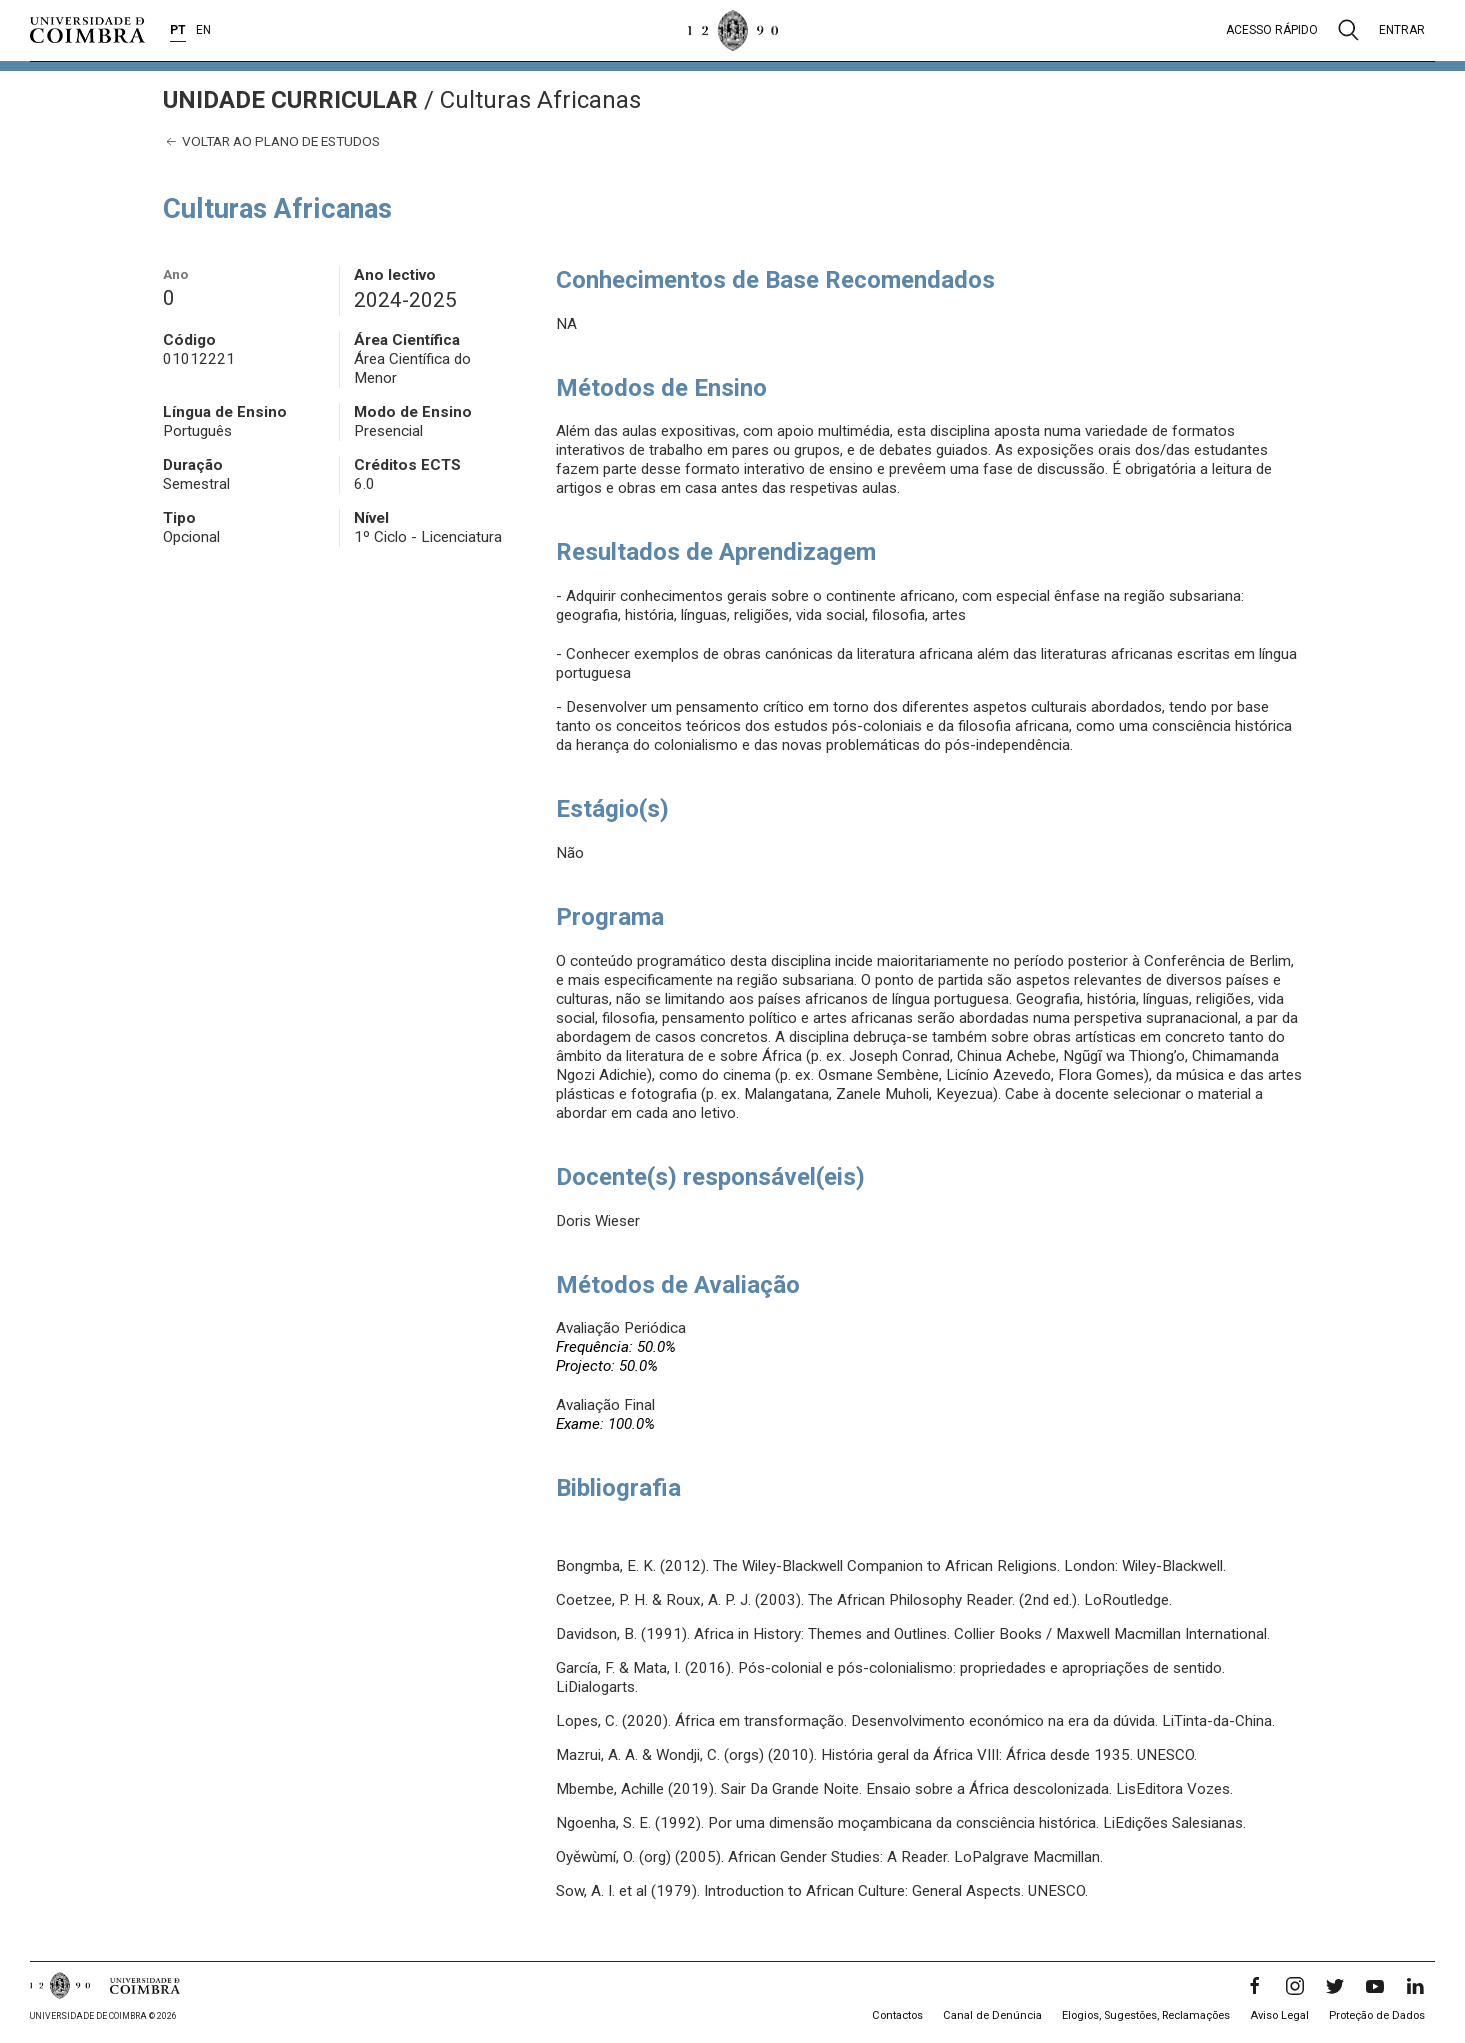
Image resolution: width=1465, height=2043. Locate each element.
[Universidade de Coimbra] (87, 30)
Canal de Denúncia (992, 2015)
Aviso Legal (1279, 2015)
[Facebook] (1255, 1986)
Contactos (897, 2015)
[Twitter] (1335, 1986)
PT (178, 30)
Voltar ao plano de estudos (271, 141)
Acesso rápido (1272, 30)
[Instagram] (1295, 1986)
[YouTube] (1375, 1986)
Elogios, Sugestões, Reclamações (1146, 2015)
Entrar (1402, 30)
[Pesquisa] (1348, 30)
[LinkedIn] (1415, 1986)
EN (203, 30)
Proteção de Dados (1377, 2015)
